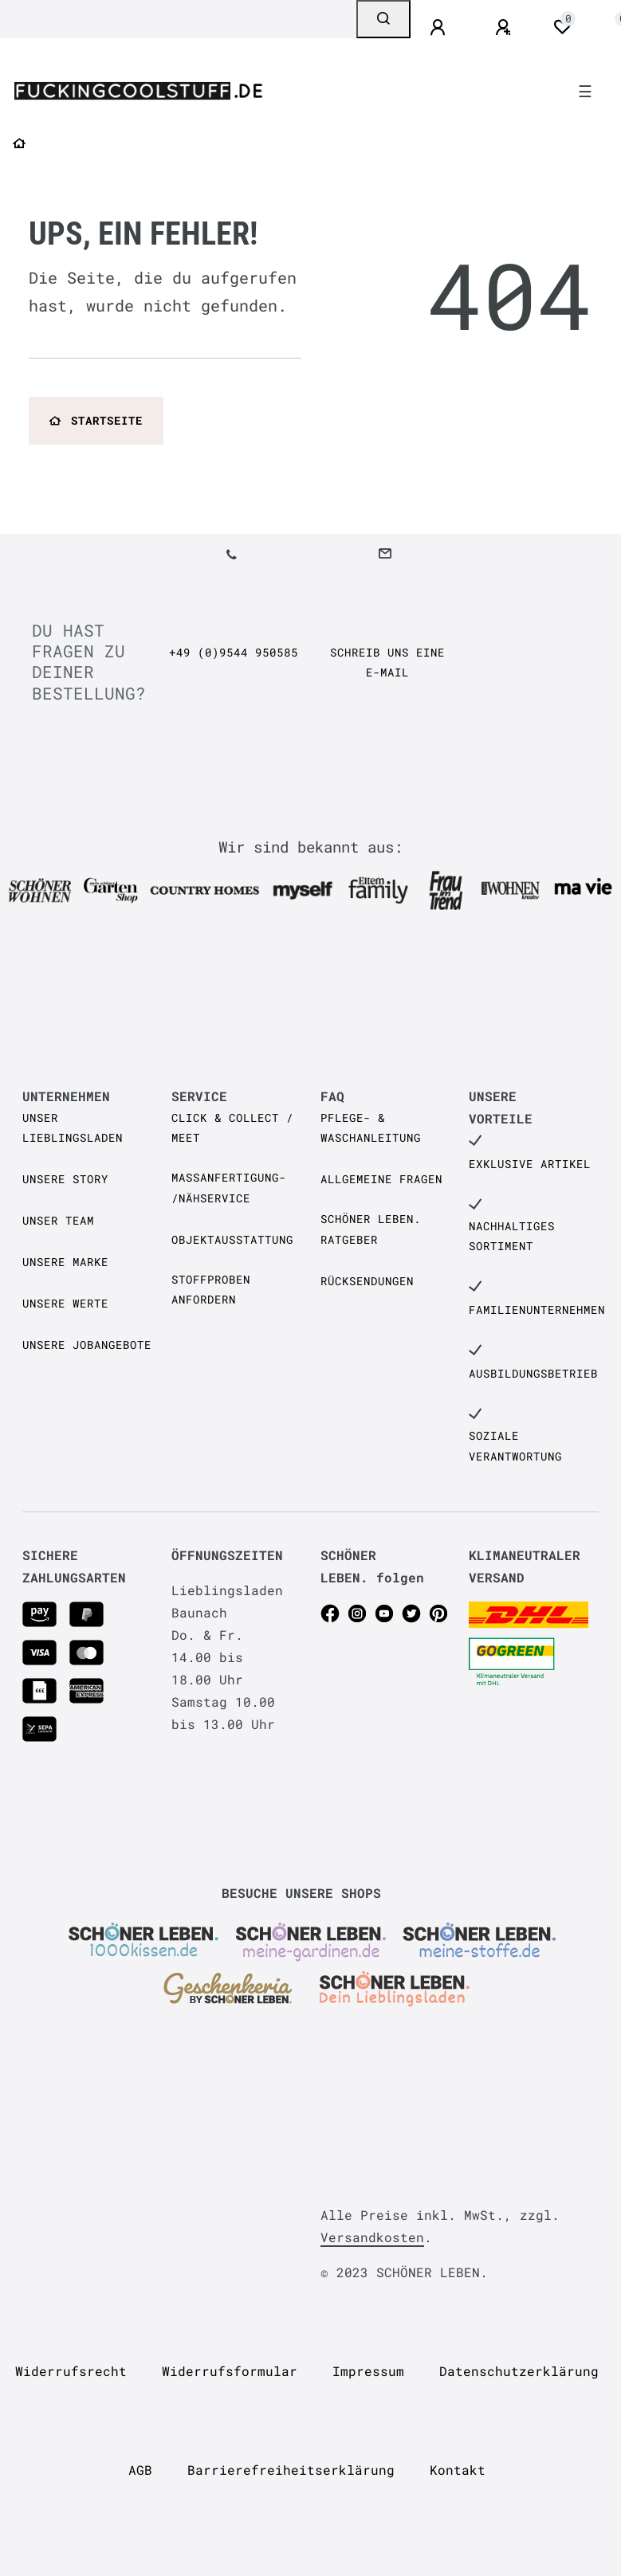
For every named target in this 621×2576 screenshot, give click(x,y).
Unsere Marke (65, 1261)
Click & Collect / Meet (232, 1127)
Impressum (368, 2370)
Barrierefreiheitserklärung (291, 2469)
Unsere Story (65, 1178)
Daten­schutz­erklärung (519, 2370)
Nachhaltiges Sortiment (512, 1235)
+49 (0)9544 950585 (233, 652)
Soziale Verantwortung (515, 1445)
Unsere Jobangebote (86, 1344)
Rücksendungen (367, 1280)
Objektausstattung (232, 1239)
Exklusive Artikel (530, 1163)
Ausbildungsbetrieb (533, 1373)
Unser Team (58, 1220)
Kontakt (457, 2469)
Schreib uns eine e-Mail (387, 662)
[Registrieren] (505, 28)
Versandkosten (372, 2237)
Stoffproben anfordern (210, 1289)
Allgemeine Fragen (381, 1178)
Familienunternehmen (537, 1309)
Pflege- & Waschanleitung (370, 1127)
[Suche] (383, 19)
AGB (140, 2469)
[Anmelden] (440, 28)
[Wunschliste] (562, 27)
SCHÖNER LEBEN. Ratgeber (370, 1228)
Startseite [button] (96, 420)
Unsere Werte (65, 1303)
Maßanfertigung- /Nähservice (228, 1187)
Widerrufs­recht (71, 2370)
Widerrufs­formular (229, 2370)
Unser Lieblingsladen (72, 1127)
